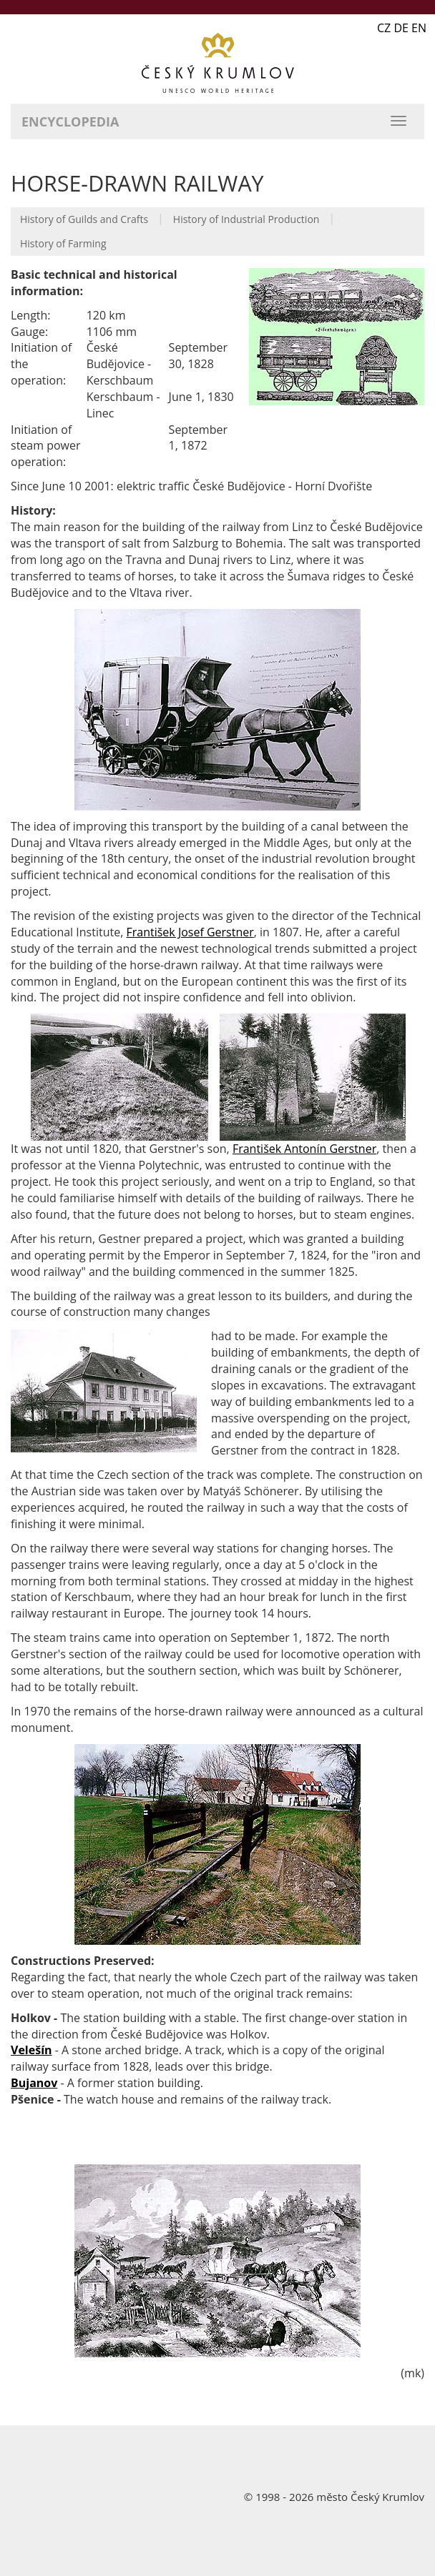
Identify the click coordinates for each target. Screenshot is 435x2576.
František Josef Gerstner (189, 932)
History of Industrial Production (246, 219)
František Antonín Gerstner (304, 1148)
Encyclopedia (70, 121)
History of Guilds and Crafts (84, 219)
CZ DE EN (401, 28)
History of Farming (63, 243)
